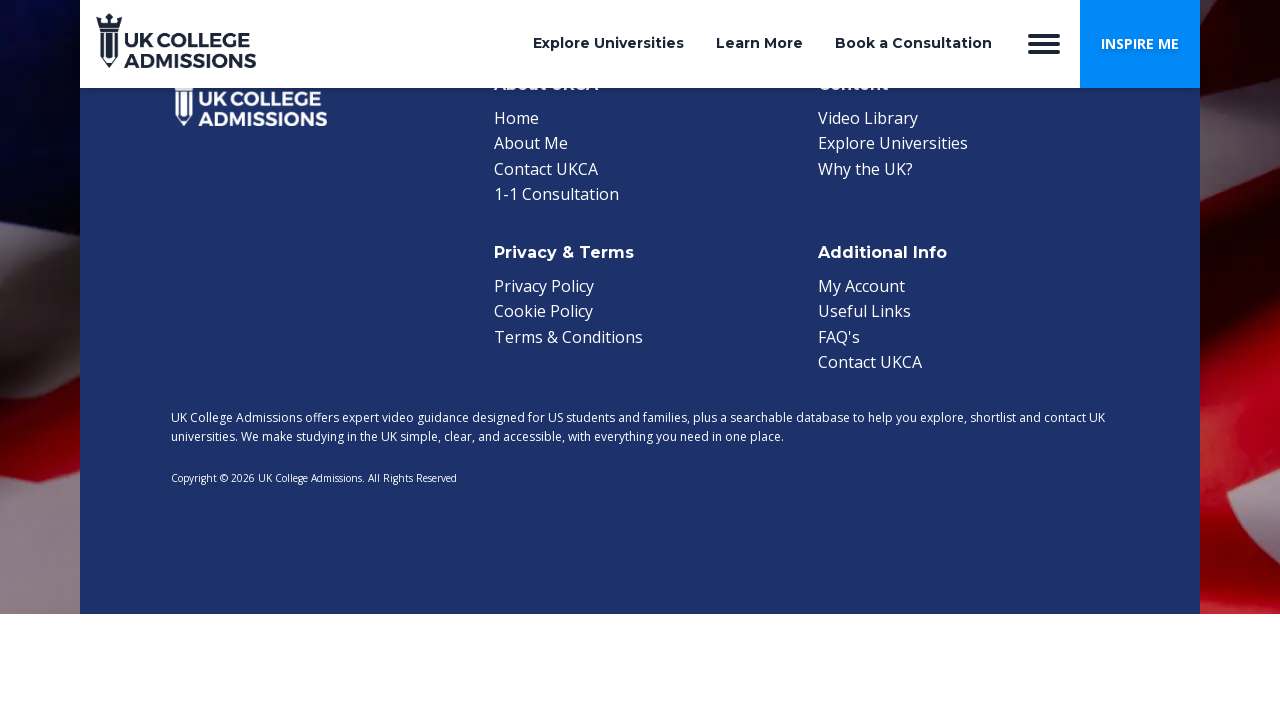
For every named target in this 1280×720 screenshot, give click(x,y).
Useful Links (864, 311)
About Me (531, 143)
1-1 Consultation (556, 194)
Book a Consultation (913, 43)
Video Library (868, 118)
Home (516, 118)
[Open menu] (1044, 44)
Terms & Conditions (568, 337)
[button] (1140, 44)
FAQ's (839, 337)
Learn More (759, 43)
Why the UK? (865, 169)
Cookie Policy (543, 311)
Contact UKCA (546, 169)
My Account (861, 286)
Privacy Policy (544, 286)
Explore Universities (608, 43)
